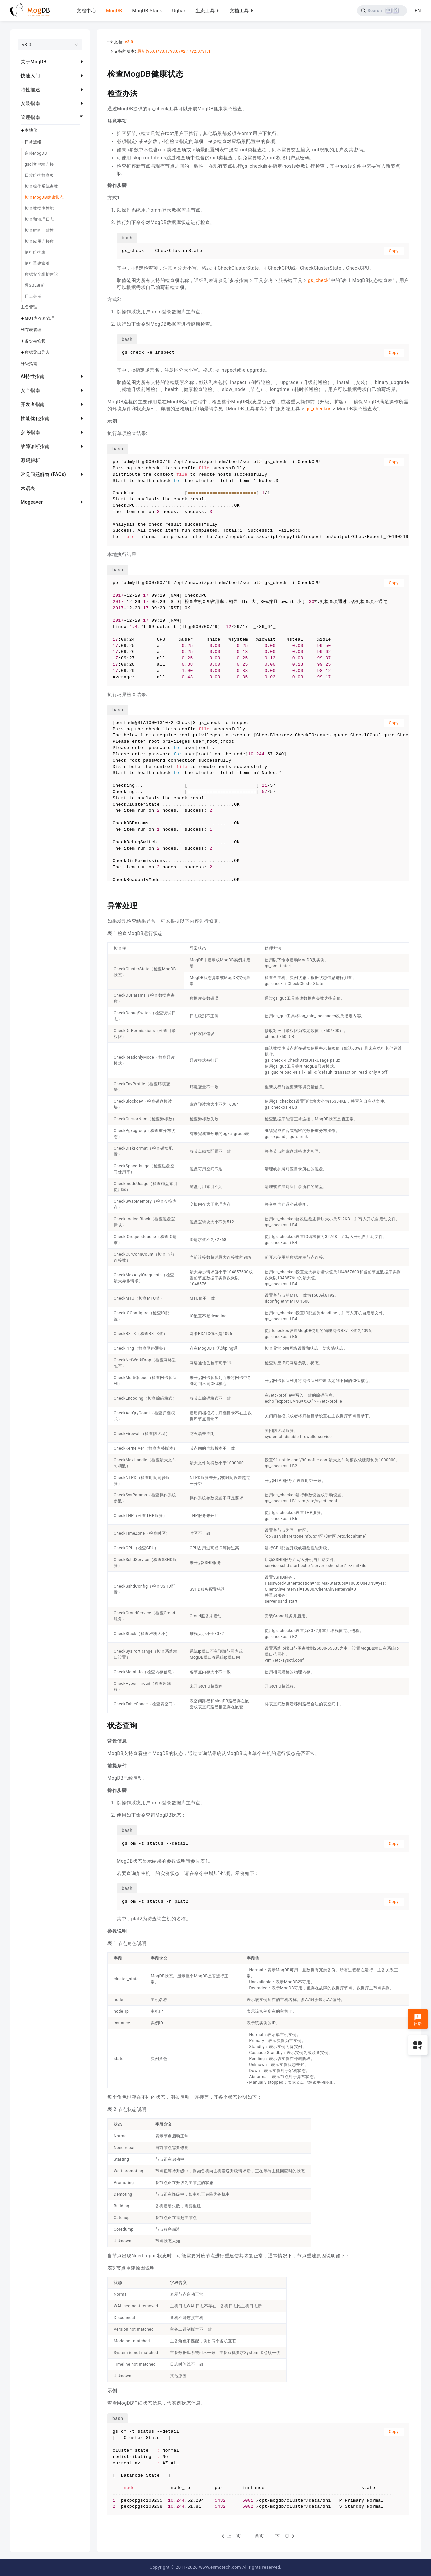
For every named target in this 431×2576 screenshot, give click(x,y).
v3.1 (164, 51)
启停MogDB (36, 153)
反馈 (418, 2019)
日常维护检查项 (39, 175)
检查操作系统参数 (41, 186)
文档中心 (86, 10)
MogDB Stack (147, 10)
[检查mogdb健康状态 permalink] (102, 73)
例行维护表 (35, 252)
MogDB (114, 10)
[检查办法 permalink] (102, 92)
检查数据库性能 (39, 208)
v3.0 (129, 42)
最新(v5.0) (147, 51)
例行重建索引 (37, 263)
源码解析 (30, 460)
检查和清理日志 (39, 219)
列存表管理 (31, 329)
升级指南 (29, 363)
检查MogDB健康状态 (44, 197)
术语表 (28, 488)
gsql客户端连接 (39, 164)
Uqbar (178, 10)
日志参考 (33, 296)
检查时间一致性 (39, 230)
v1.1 (206, 51)
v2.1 (185, 51)
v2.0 (196, 51)
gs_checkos (318, 408)
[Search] (382, 10)
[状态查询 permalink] (102, 1724)
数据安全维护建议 (41, 274)
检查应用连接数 (39, 241)
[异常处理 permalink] (102, 905)
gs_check (318, 280)
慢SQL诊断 (35, 285)
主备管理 (29, 307)
